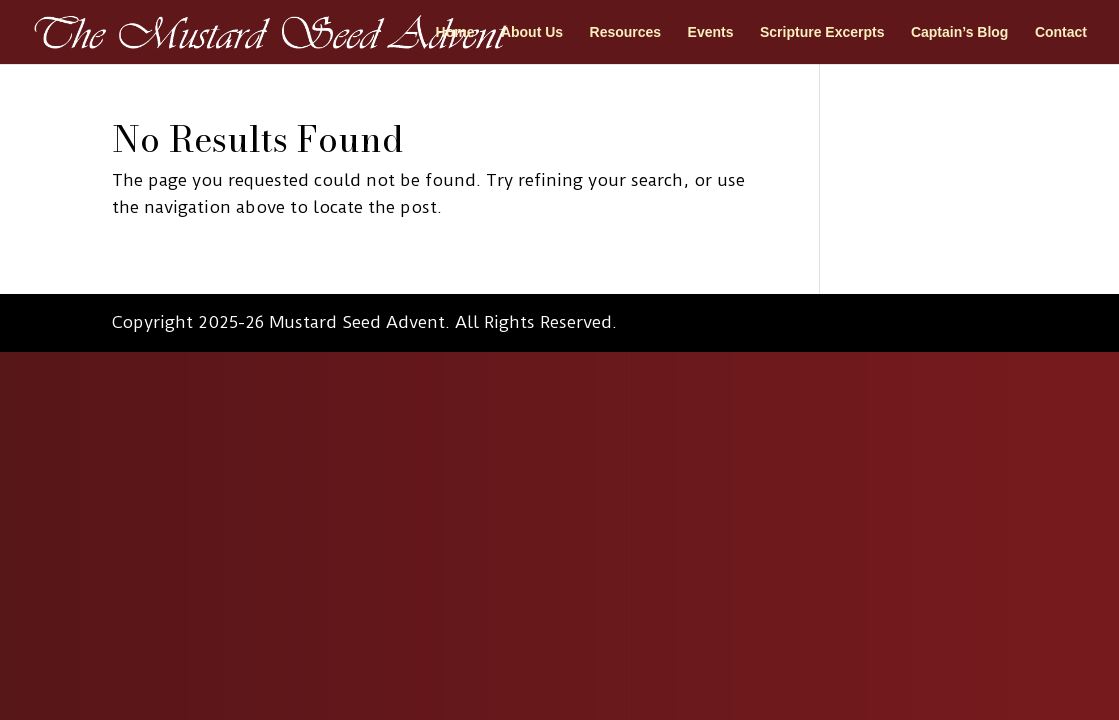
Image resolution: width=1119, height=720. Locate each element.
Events (711, 32)
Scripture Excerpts (822, 32)
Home (455, 32)
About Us (532, 32)
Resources (626, 32)
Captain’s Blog (960, 32)
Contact (1061, 32)
